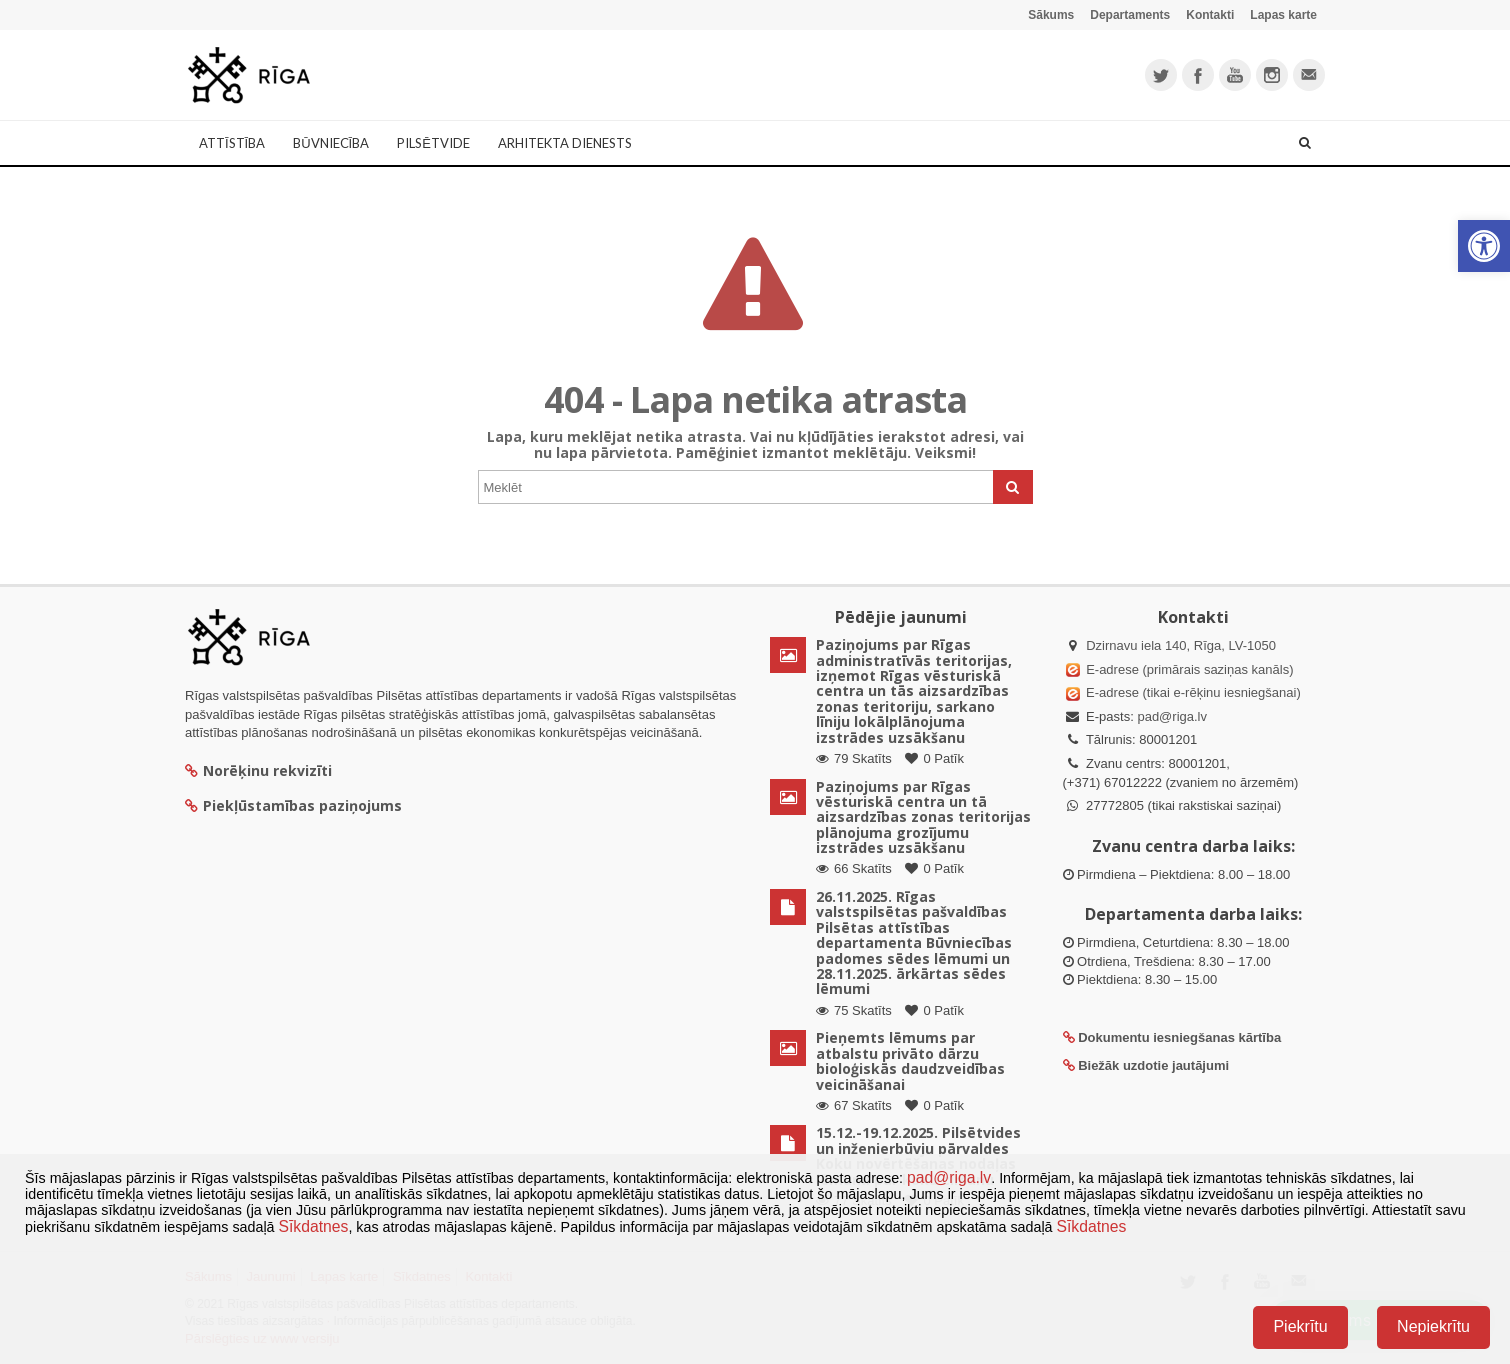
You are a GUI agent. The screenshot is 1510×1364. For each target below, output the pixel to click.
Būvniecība (331, 143)
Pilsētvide (433, 143)
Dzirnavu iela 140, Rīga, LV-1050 (1181, 645)
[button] (1484, 246)
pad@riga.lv (1172, 716)
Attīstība (232, 143)
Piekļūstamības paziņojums (293, 805)
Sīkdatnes (314, 1226)
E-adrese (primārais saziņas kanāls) (1189, 669)
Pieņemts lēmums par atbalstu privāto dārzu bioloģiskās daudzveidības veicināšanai (910, 1060)
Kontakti (1210, 15)
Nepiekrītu (1433, 1326)
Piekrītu (1300, 1326)
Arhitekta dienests (565, 143)
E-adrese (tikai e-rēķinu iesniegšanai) (1192, 692)
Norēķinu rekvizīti (258, 770)
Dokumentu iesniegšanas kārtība (1179, 1037)
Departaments (1130, 15)
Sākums (1051, 15)
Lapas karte (1283, 15)
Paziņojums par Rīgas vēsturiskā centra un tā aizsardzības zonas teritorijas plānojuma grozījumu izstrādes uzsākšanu (923, 817)
